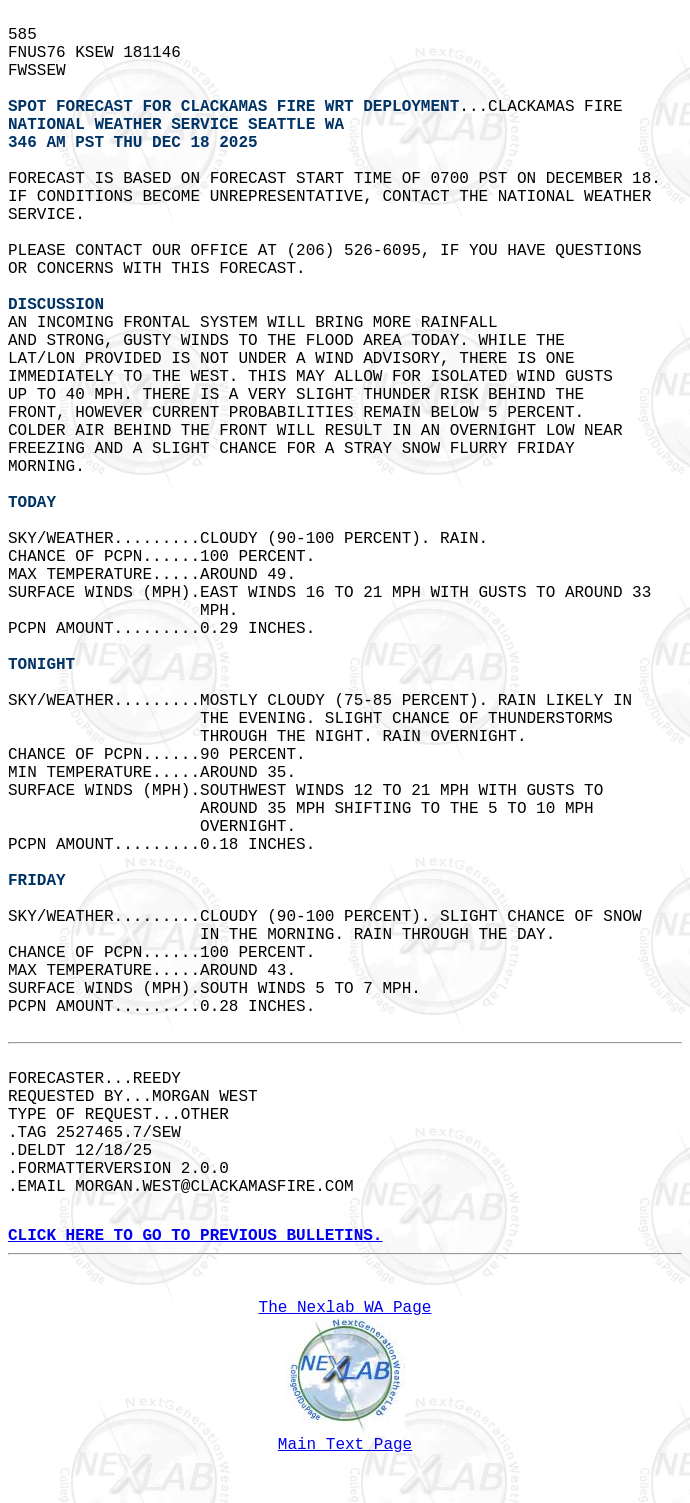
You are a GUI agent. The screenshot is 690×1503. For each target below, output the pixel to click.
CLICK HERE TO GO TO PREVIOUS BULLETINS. (195, 1236)
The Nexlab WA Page (345, 1308)
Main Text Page (345, 1445)
